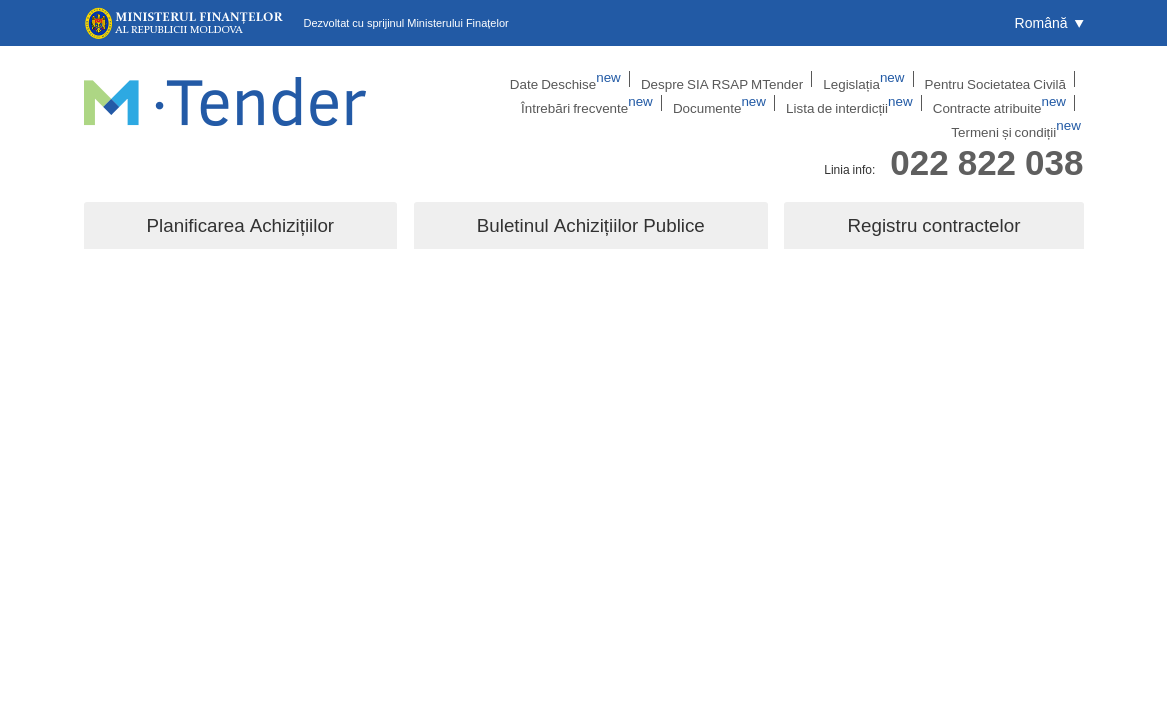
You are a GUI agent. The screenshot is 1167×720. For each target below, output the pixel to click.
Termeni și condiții (1025, 105)
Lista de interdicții (748, 105)
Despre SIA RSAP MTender (608, 79)
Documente (628, 105)
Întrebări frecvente (1003, 79)
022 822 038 (986, 143)
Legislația (738, 79)
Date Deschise (464, 79)
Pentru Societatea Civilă (859, 79)
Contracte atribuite (886, 105)
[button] (1049, 23)
